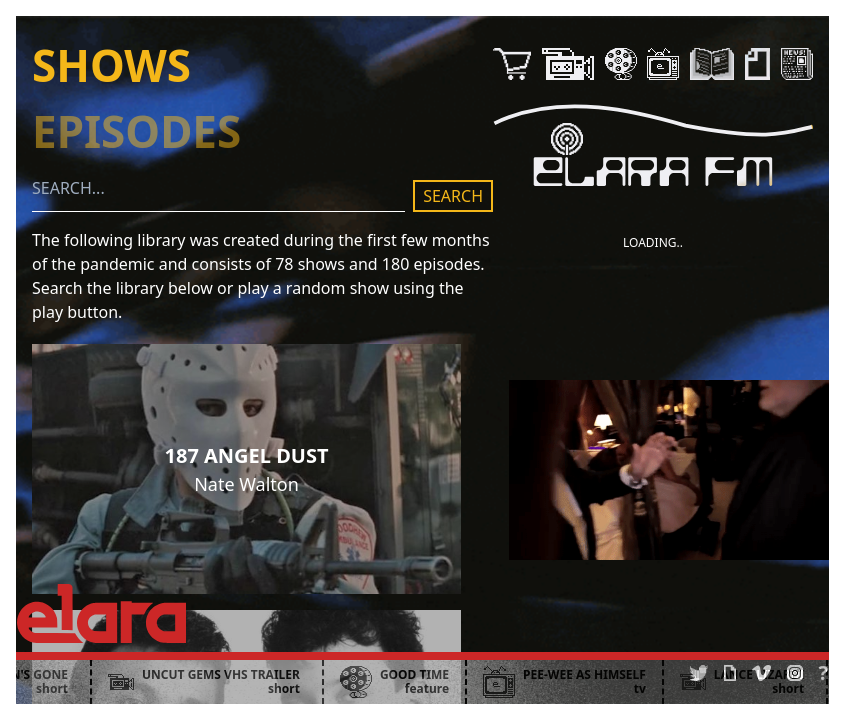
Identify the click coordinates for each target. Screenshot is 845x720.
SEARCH (453, 196)
